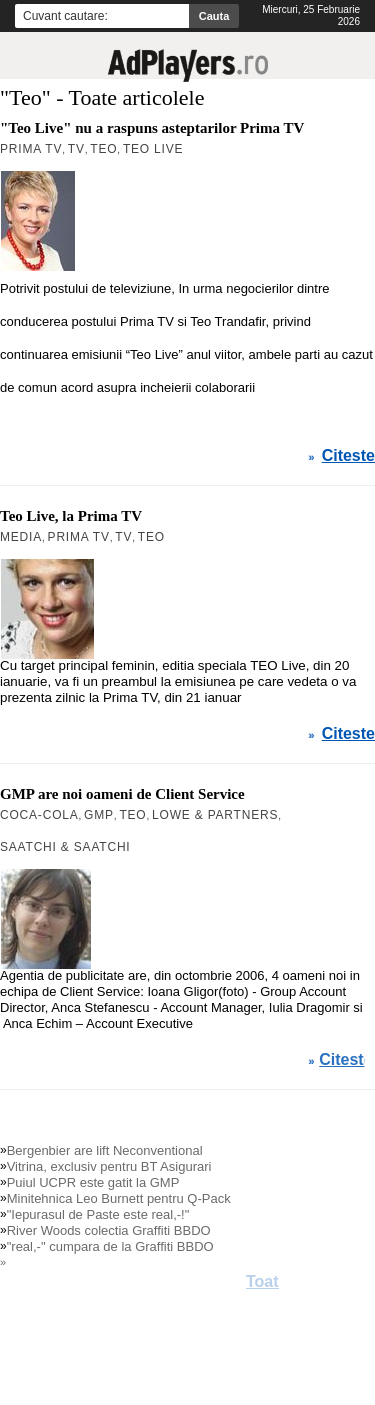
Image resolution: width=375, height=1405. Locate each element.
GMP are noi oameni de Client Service (122, 794)
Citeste (348, 734)
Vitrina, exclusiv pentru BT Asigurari (109, 1166)
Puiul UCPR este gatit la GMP (93, 1182)
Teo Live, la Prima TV (71, 516)
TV (123, 537)
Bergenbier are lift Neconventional (105, 1150)
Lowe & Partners (215, 815)
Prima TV (79, 537)
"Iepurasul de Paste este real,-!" (98, 1214)
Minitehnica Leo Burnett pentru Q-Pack (119, 1198)
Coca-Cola (39, 815)
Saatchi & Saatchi (65, 847)
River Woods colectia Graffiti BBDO (109, 1230)
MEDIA (21, 537)
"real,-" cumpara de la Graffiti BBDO (110, 1246)
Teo (151, 537)
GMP (99, 815)
